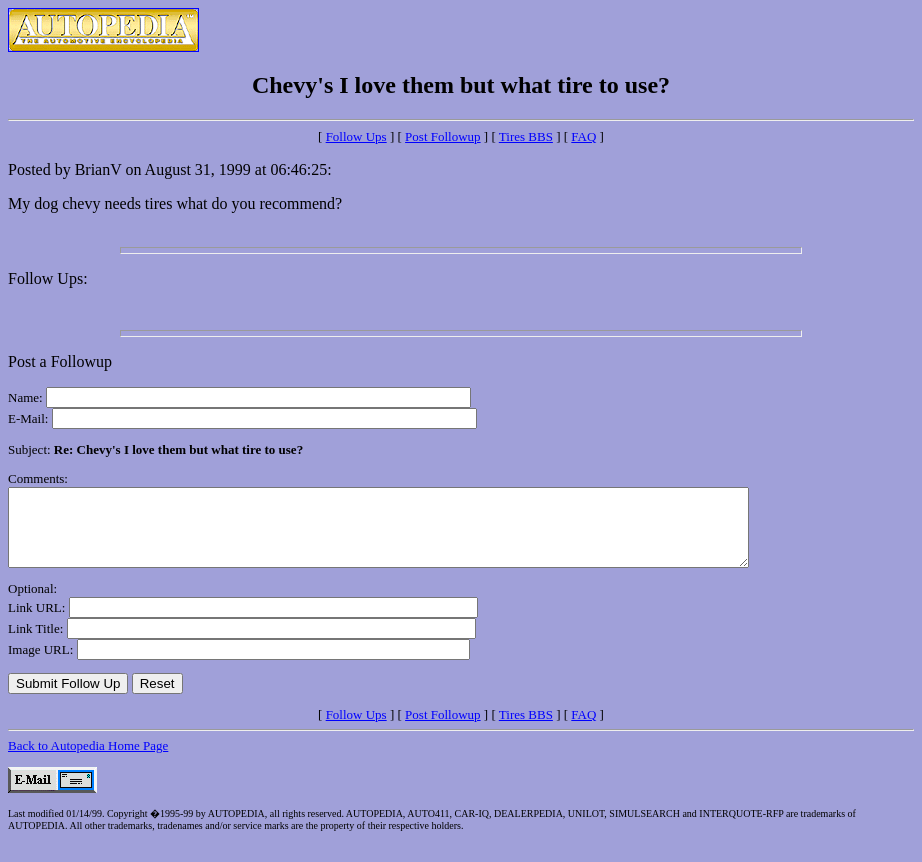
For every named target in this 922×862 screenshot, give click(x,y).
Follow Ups (356, 136)
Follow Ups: (48, 278)
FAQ (583, 136)
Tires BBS (526, 136)
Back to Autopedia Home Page (88, 760)
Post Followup (443, 136)
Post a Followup (60, 361)
